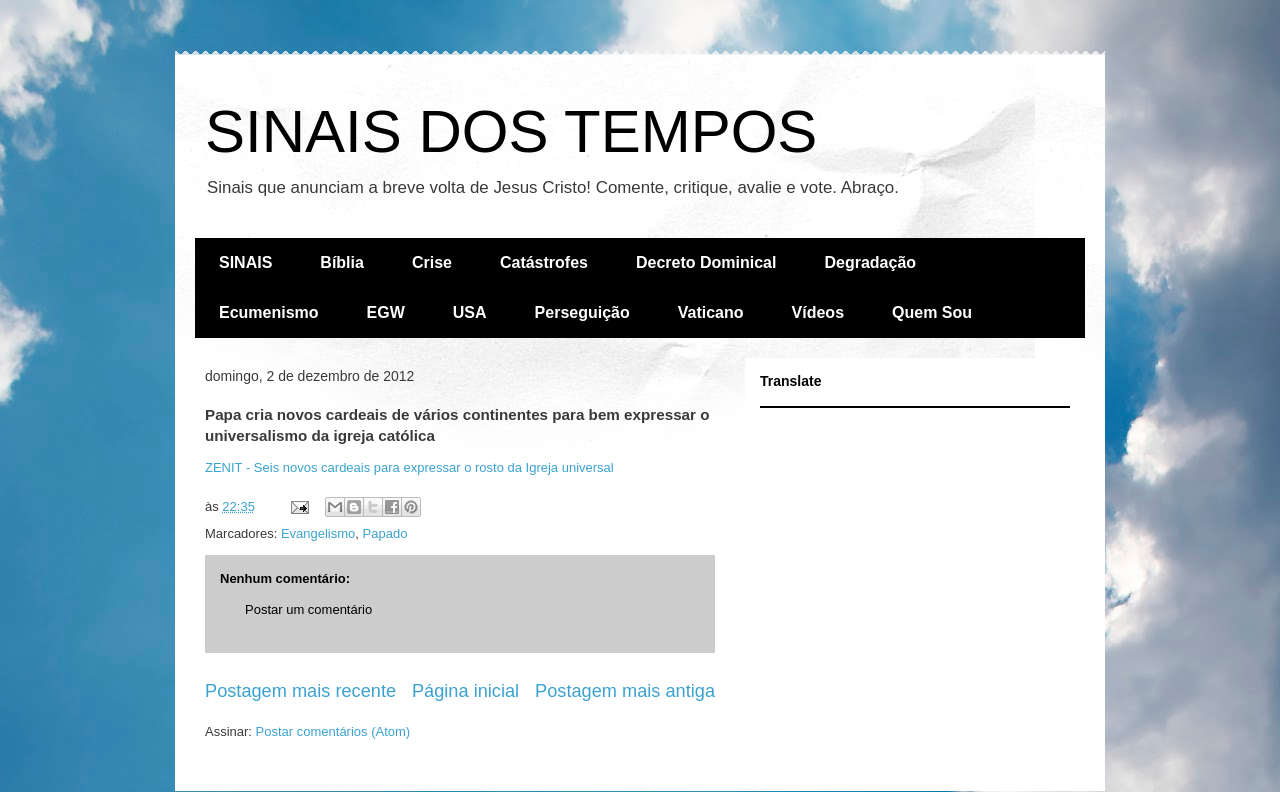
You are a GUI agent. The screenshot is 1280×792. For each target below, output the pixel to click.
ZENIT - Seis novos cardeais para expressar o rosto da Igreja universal (409, 467)
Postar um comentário (308, 609)
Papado (385, 533)
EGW (386, 312)
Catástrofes (544, 262)
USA (470, 312)
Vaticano (711, 312)
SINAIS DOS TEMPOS (511, 131)
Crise (432, 262)
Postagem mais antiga (625, 691)
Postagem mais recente (300, 691)
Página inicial (465, 691)
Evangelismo (318, 533)
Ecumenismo (269, 312)
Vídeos (818, 312)
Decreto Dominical (706, 262)
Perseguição (582, 312)
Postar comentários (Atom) (333, 731)
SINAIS (245, 262)
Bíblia (342, 262)
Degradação (870, 262)
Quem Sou (932, 312)
